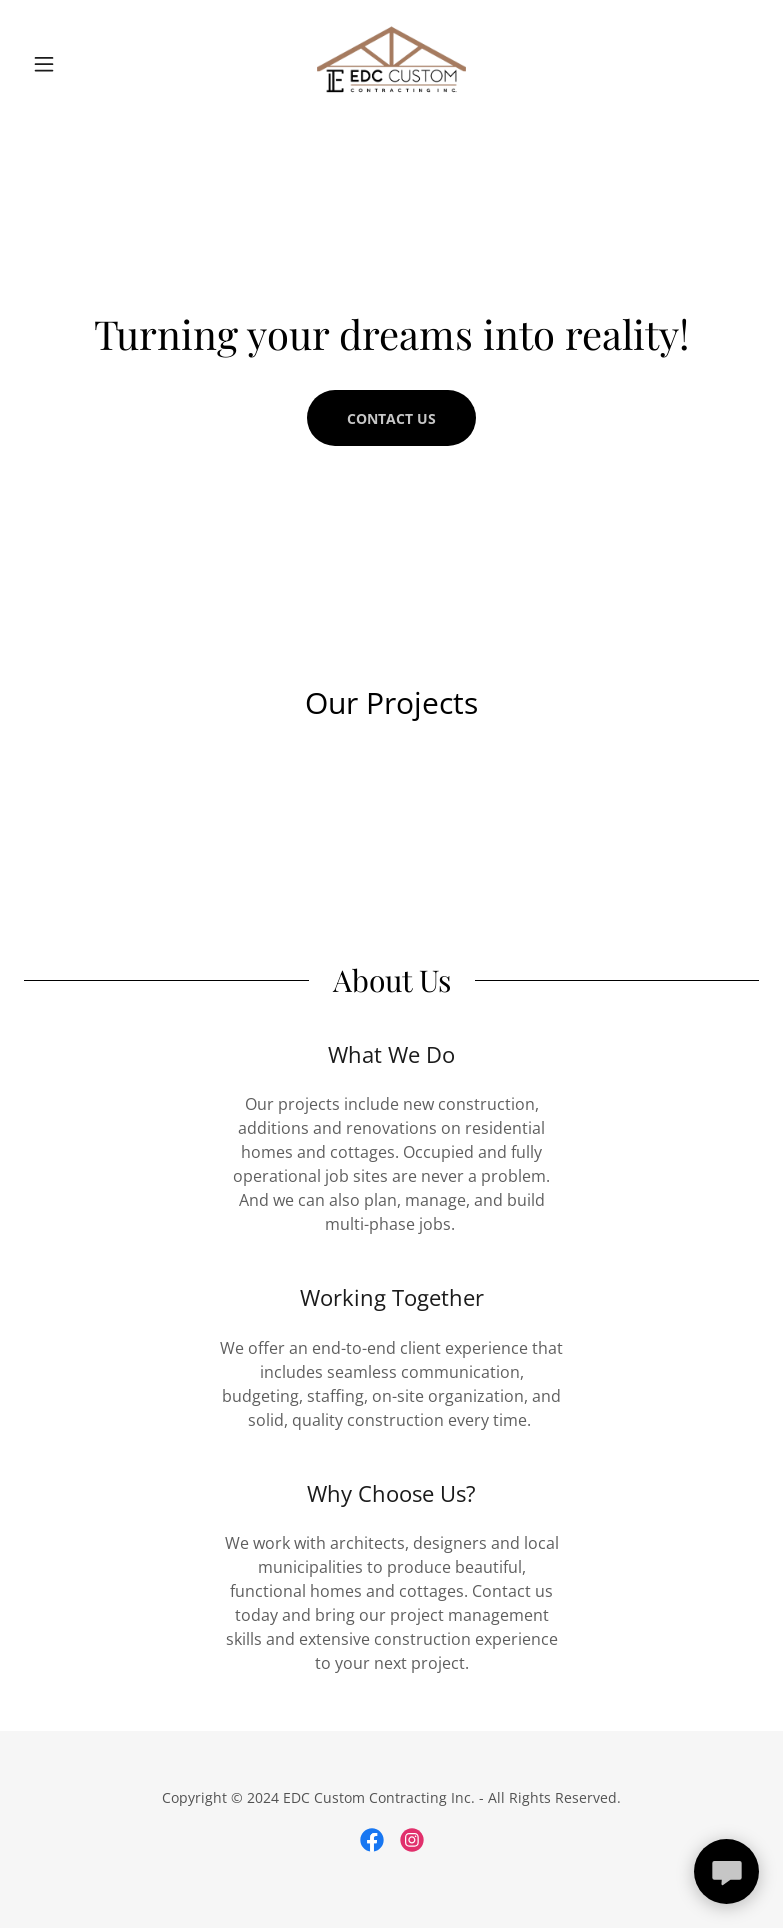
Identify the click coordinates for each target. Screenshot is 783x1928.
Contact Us (391, 418)
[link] (391, 64)
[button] (79, 64)
